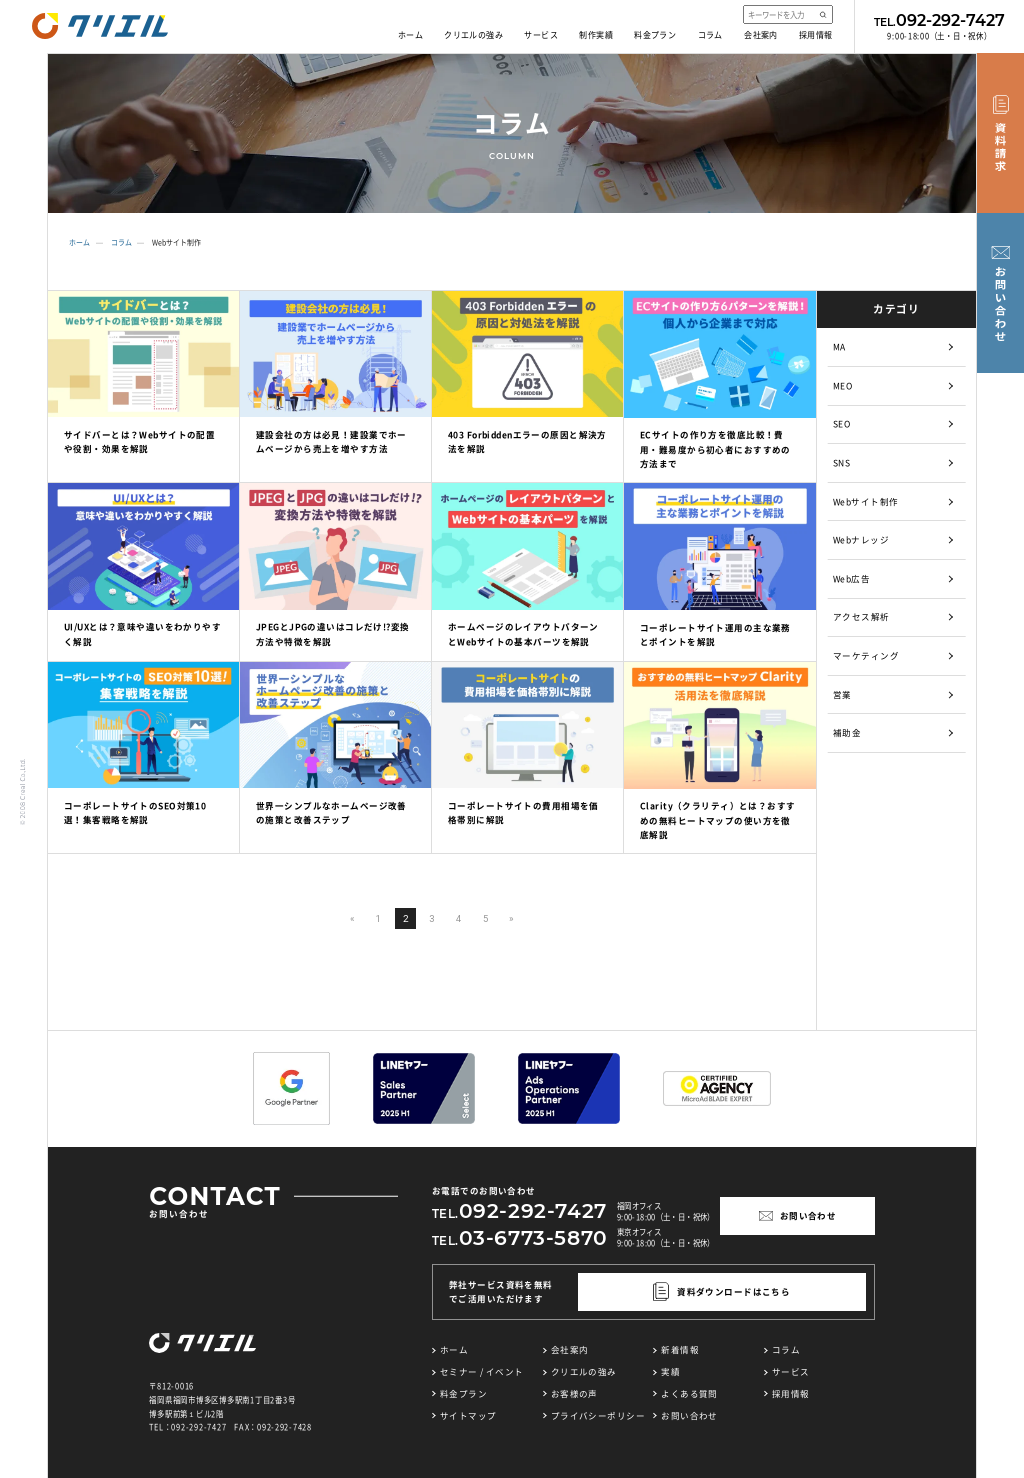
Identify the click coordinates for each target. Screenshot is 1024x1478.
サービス (541, 35)
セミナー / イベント (482, 1371)
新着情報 (680, 1349)
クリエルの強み (473, 35)
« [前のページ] (352, 918)
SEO (841, 423)
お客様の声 (574, 1393)
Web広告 (851, 578)
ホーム (410, 35)
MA (839, 346)
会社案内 (761, 35)
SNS (841, 462)
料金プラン (655, 35)
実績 (670, 1371)
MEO (842, 385)
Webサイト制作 (865, 501)
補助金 (847, 732)
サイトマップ (468, 1415)
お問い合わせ (689, 1415)
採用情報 (816, 35)
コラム (710, 35)
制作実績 (596, 35)
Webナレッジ (861, 539)
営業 (842, 694)
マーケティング (866, 655)
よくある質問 (689, 1393)
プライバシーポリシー (598, 1415)
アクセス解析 (861, 616)
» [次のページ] (511, 918)
